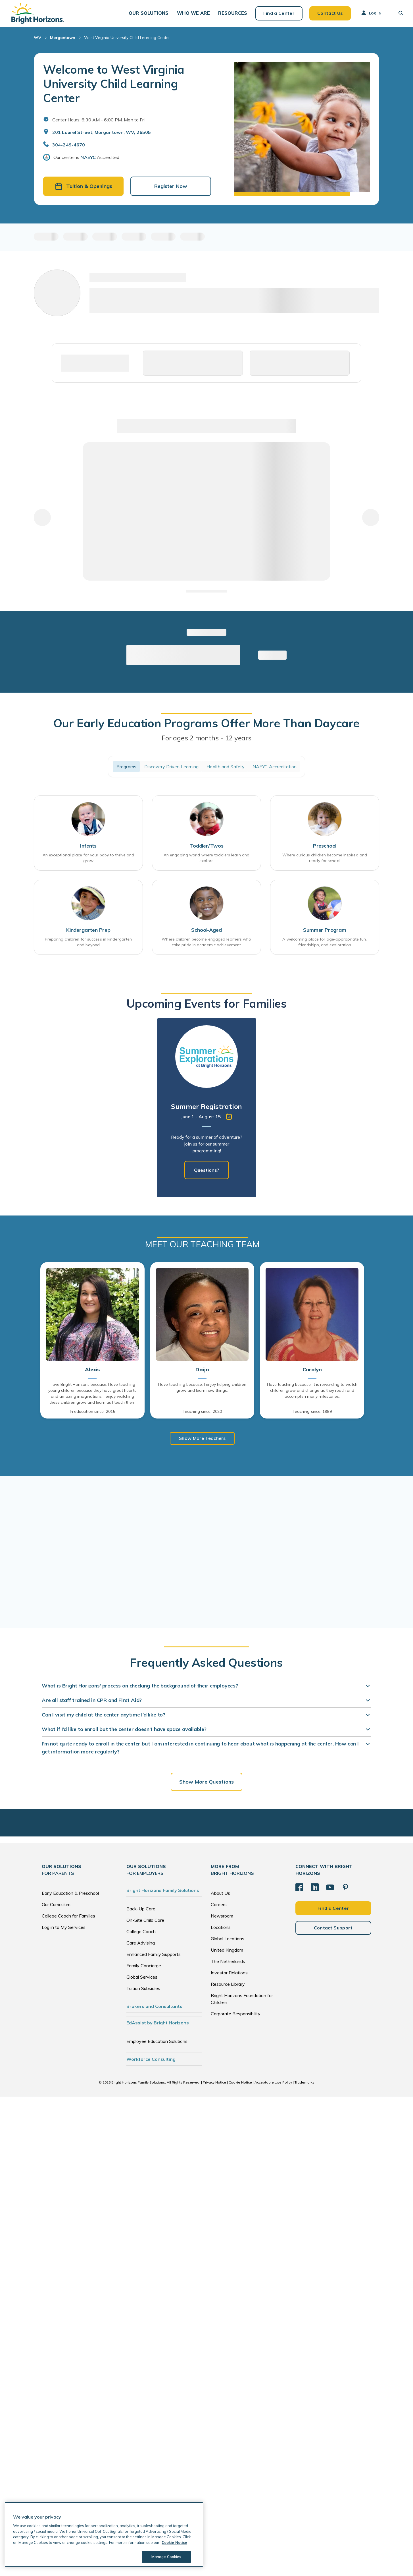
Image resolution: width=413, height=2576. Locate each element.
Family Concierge (143, 1967)
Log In (369, 14)
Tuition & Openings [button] (83, 188)
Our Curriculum (56, 1906)
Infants (88, 847)
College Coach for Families (68, 1917)
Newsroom (222, 1917)
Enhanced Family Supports (153, 1955)
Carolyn (312, 1371)
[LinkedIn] (315, 1889)
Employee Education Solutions (156, 2042)
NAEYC (88, 159)
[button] (148, 14)
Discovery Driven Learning (171, 768)
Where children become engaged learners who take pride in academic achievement (206, 944)
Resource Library (228, 1985)
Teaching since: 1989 (312, 1413)
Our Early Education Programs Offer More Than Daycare (206, 725)
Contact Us (328, 14)
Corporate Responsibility (235, 2015)
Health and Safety (225, 768)
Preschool (324, 847)
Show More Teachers (202, 1440)
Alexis (92, 1371)
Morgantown (62, 39)
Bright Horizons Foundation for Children (242, 2000)
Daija (202, 1371)
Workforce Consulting (151, 2060)
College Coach (141, 1933)
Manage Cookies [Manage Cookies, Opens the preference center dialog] (166, 2556)
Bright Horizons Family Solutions (162, 1891)
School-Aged (206, 932)
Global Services (141, 1978)
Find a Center (277, 14)
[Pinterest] (345, 1889)
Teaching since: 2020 (202, 1413)
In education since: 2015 (92, 1413)
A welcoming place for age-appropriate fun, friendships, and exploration (324, 944)
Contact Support (333, 1929)
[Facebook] (299, 1889)
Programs (126, 768)
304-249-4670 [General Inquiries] (68, 147)
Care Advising (140, 1944)
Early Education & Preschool (70, 1894)
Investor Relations (229, 1974)
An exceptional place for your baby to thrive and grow (88, 859)
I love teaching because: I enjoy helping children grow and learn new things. (202, 1389)
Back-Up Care (140, 1910)
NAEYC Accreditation (275, 768)
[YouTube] (330, 1889)
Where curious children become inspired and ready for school (324, 859)
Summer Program (324, 932)
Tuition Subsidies (143, 1990)
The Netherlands (228, 1963)
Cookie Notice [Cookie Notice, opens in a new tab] (174, 2542)
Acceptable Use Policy (273, 2084)
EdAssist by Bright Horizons (157, 2024)
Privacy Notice (214, 2084)
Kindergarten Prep (88, 932)
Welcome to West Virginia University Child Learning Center (113, 86)
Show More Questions (206, 1783)
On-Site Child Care (145, 1921)
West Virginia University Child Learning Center (127, 39)
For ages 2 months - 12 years (206, 740)
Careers (219, 1906)
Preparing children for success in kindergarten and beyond (88, 944)
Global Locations (227, 1940)
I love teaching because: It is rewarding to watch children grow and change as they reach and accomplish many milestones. (312, 1392)
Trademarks (304, 2084)
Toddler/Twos (206, 847)
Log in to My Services (63, 1928)
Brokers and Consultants (154, 2007)
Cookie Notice (240, 2084)
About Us (220, 1894)
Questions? (206, 1172)
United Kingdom (227, 1951)
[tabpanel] (206, 1109)
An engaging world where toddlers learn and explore (206, 859)
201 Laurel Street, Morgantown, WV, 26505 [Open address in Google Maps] (101, 134)
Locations (221, 1928)
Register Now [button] (170, 188)
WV (37, 39)
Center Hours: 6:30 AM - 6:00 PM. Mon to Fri (98, 122)
